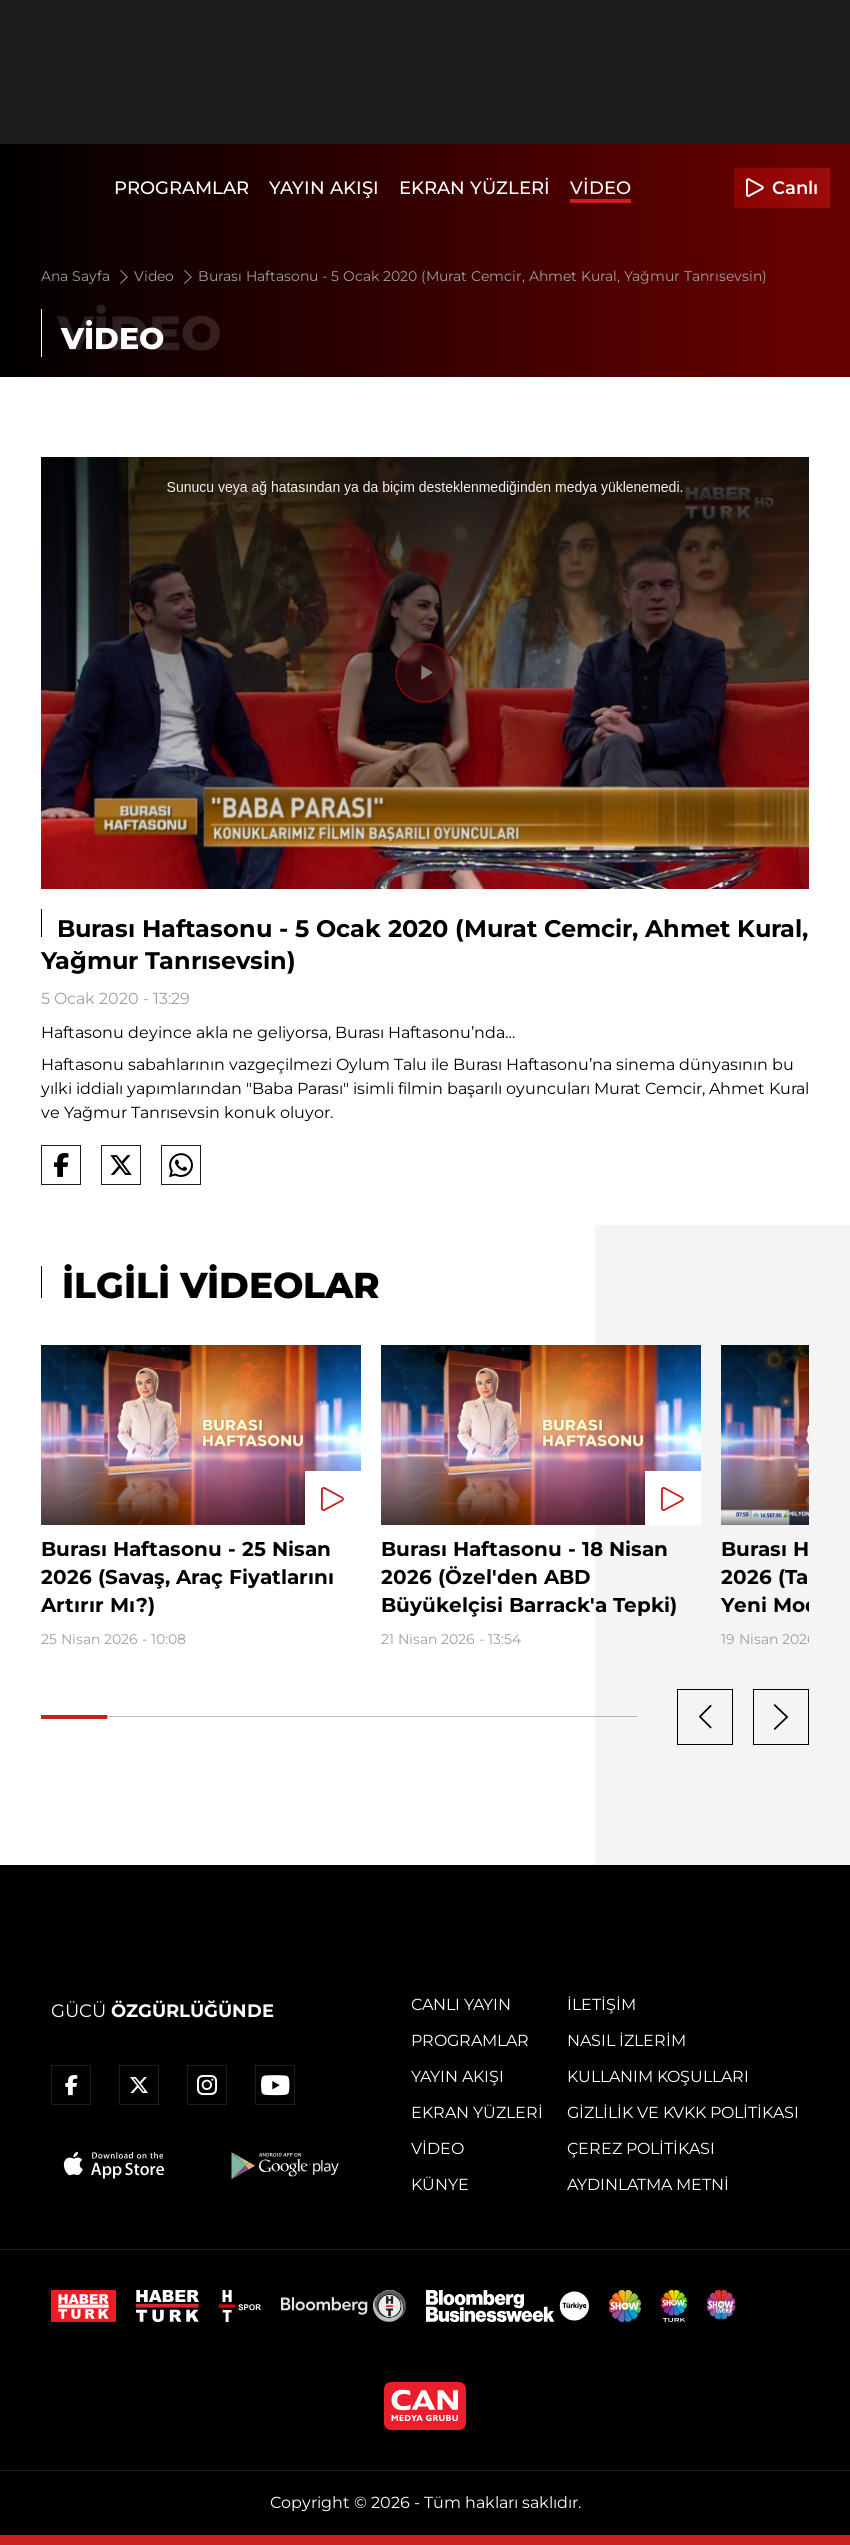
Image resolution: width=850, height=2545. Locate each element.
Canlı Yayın (461, 2004)
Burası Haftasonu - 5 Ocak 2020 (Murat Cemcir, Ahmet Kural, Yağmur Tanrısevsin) (482, 276)
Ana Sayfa (86, 276)
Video (600, 188)
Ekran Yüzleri (474, 188)
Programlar (181, 188)
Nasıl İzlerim (626, 2040)
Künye (440, 2184)
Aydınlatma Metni (648, 2184)
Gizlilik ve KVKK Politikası (683, 2112)
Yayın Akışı (324, 188)
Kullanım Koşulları (658, 2076)
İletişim (601, 2004)
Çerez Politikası (641, 2148)
